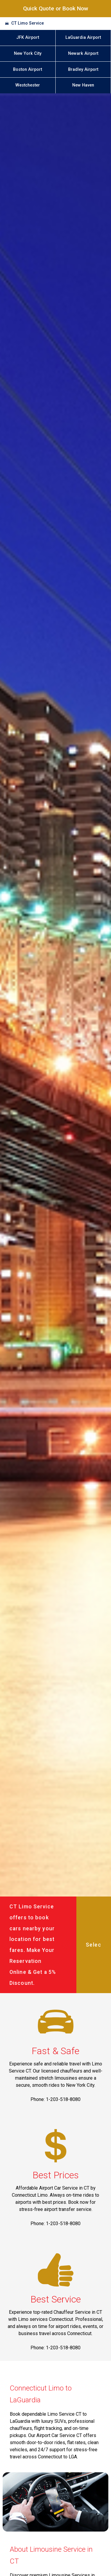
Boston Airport (27, 69)
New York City (27, 53)
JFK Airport (27, 37)
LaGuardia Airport (83, 37)
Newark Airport (83, 53)
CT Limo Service (27, 23)
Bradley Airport (83, 69)
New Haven (83, 85)
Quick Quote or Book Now (55, 8)
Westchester (27, 85)
